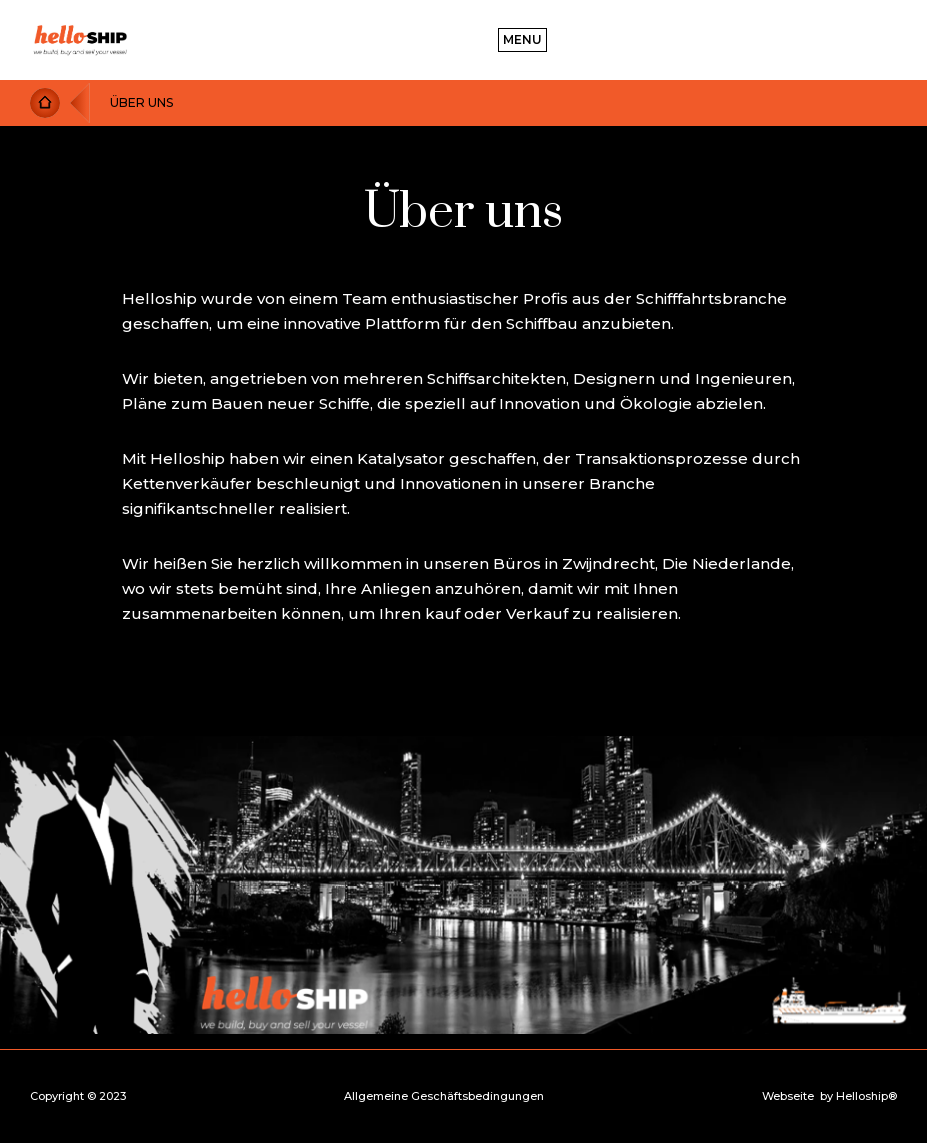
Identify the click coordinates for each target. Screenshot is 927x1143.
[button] (522, 40)
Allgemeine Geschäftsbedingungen (444, 1096)
